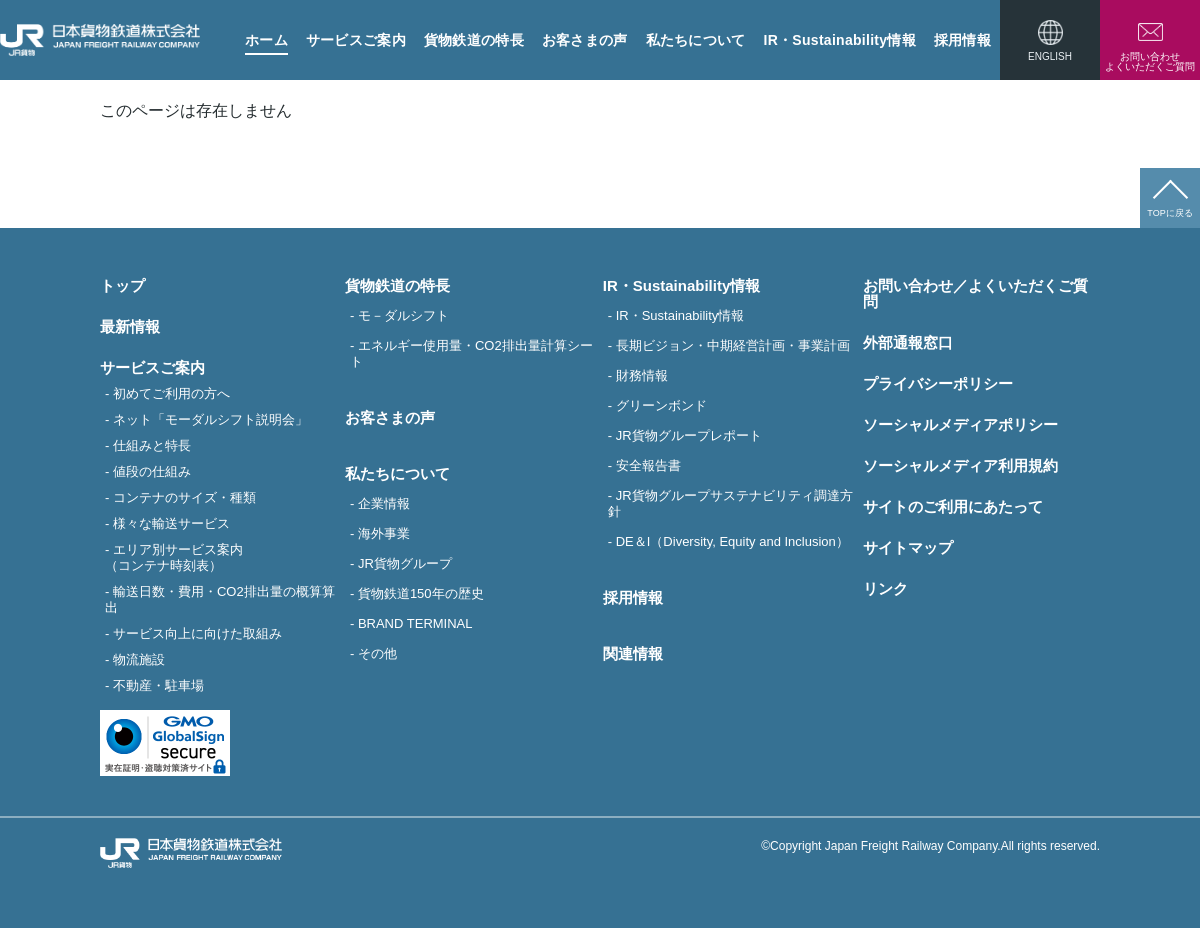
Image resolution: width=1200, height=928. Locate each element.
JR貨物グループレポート (689, 435)
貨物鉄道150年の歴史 (421, 593)
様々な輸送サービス (171, 523)
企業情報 (384, 503)
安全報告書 (648, 465)
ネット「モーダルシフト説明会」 (210, 419)
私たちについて (696, 40)
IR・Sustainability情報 (840, 40)
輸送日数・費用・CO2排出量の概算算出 (220, 599)
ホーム (266, 40)
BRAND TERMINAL (415, 623)
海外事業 (384, 533)
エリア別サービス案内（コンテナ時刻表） (174, 557)
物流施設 (139, 659)
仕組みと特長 (152, 445)
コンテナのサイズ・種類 (184, 497)
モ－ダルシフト (403, 315)
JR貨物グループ (405, 563)
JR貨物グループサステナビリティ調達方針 (730, 503)
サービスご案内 (356, 40)
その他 (377, 653)
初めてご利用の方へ (171, 393)
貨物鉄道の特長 (474, 40)
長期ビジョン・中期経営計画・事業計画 (733, 345)
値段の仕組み (152, 471)
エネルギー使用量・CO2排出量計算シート (471, 353)
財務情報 (642, 375)
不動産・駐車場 (158, 685)
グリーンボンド (661, 405)
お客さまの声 (585, 40)
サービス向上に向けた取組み (197, 633)
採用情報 (962, 40)
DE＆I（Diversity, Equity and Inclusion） (732, 541)
